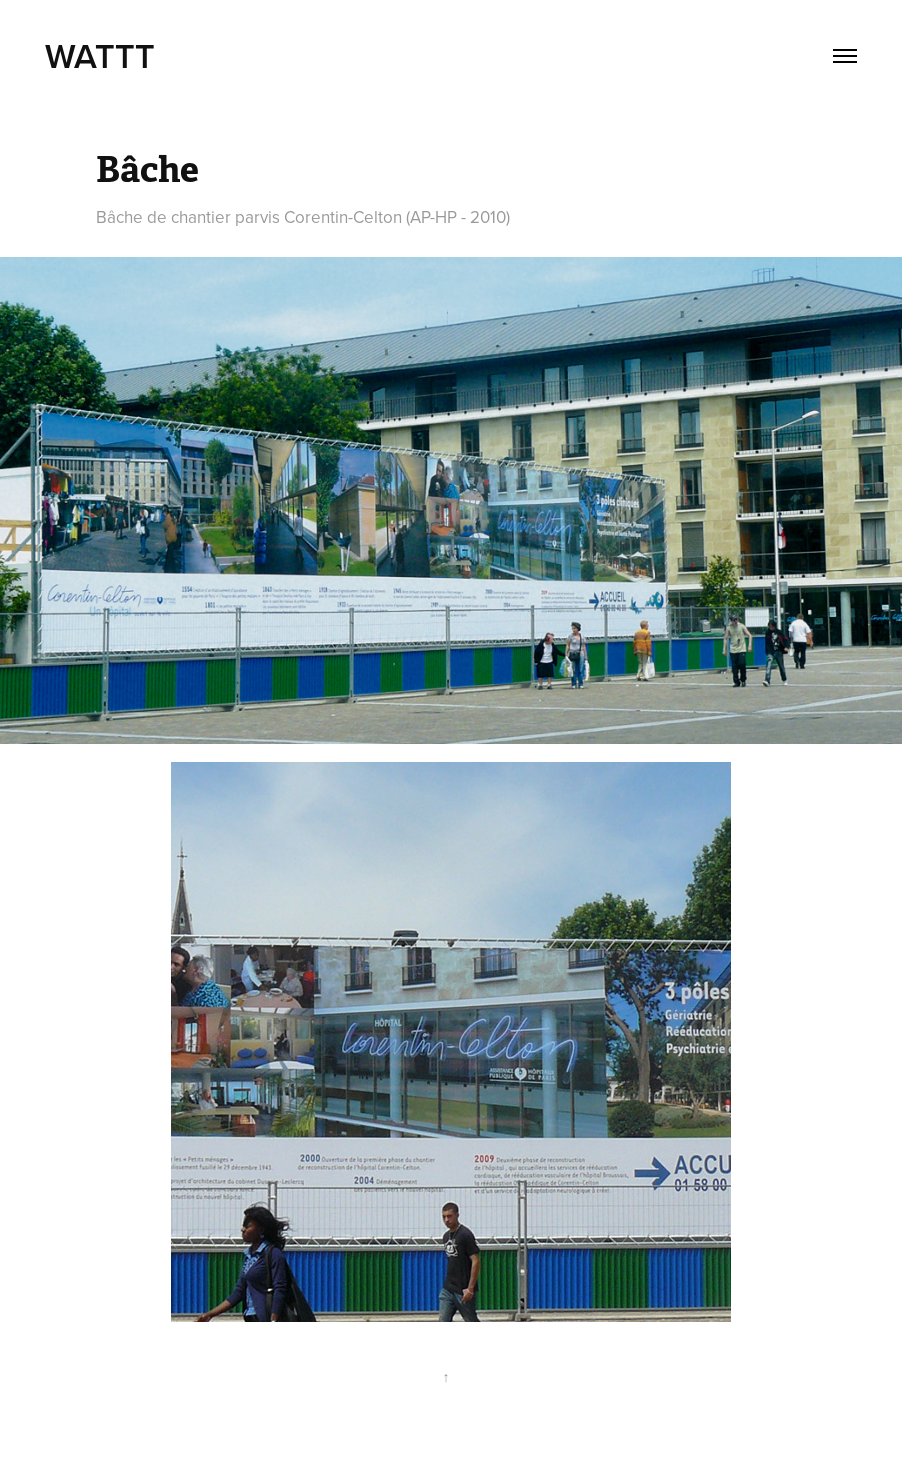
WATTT (104, 55)
